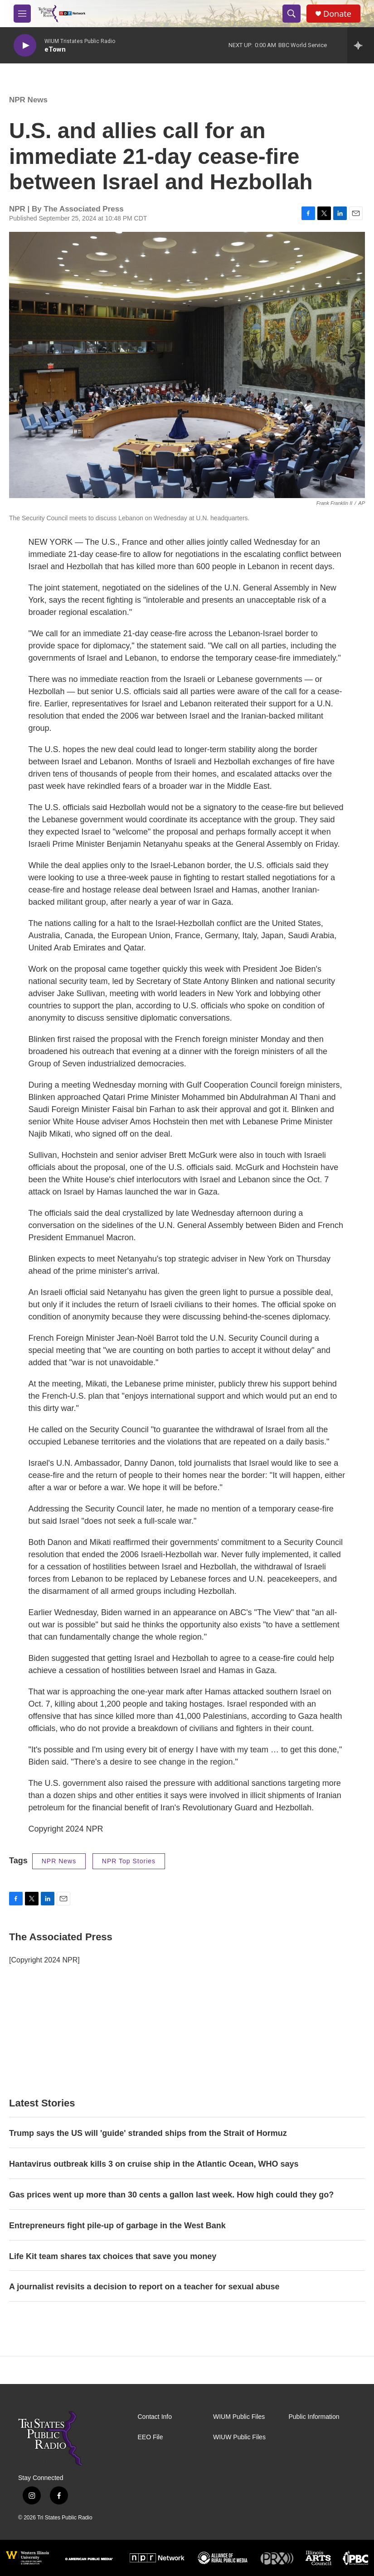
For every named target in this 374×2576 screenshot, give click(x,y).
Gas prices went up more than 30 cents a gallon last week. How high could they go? (171, 2194)
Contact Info (155, 2416)
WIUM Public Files (239, 2416)
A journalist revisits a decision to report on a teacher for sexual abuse (144, 2286)
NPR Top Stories (128, 1861)
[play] (25, 45)
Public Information (314, 2416)
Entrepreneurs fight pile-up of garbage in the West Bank (117, 2225)
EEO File (150, 2437)
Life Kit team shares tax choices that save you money (112, 2256)
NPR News (28, 100)
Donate (337, 14)
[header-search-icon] (291, 14)
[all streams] (360, 45)
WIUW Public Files (239, 2437)
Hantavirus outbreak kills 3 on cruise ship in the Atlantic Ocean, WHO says (154, 2163)
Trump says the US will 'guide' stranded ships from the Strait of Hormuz (148, 2133)
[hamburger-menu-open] (22, 14)
